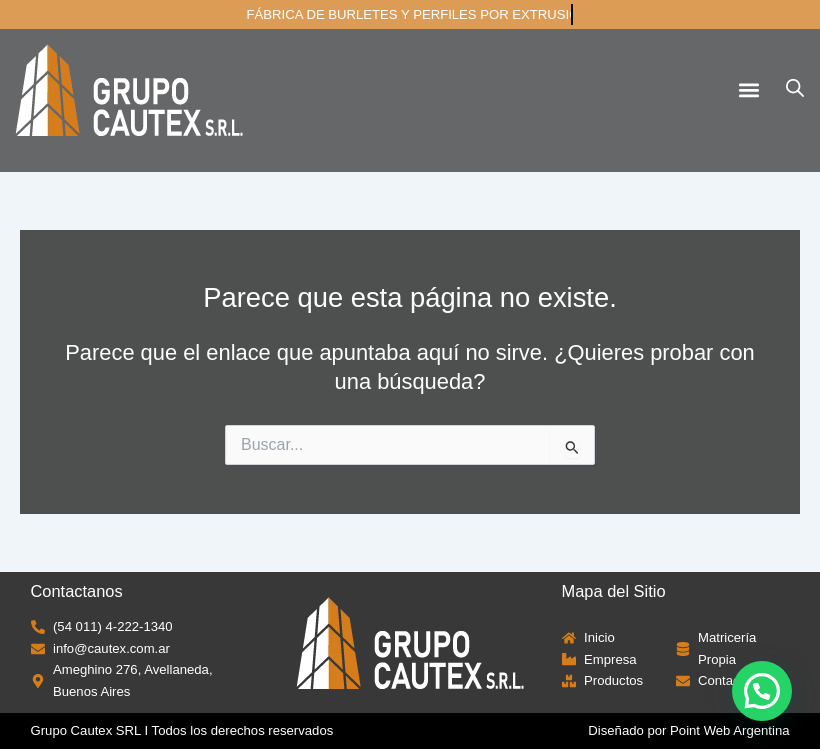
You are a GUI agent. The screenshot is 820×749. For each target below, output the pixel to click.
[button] (748, 89)
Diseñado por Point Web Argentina (688, 730)
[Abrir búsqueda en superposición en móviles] (795, 88)
